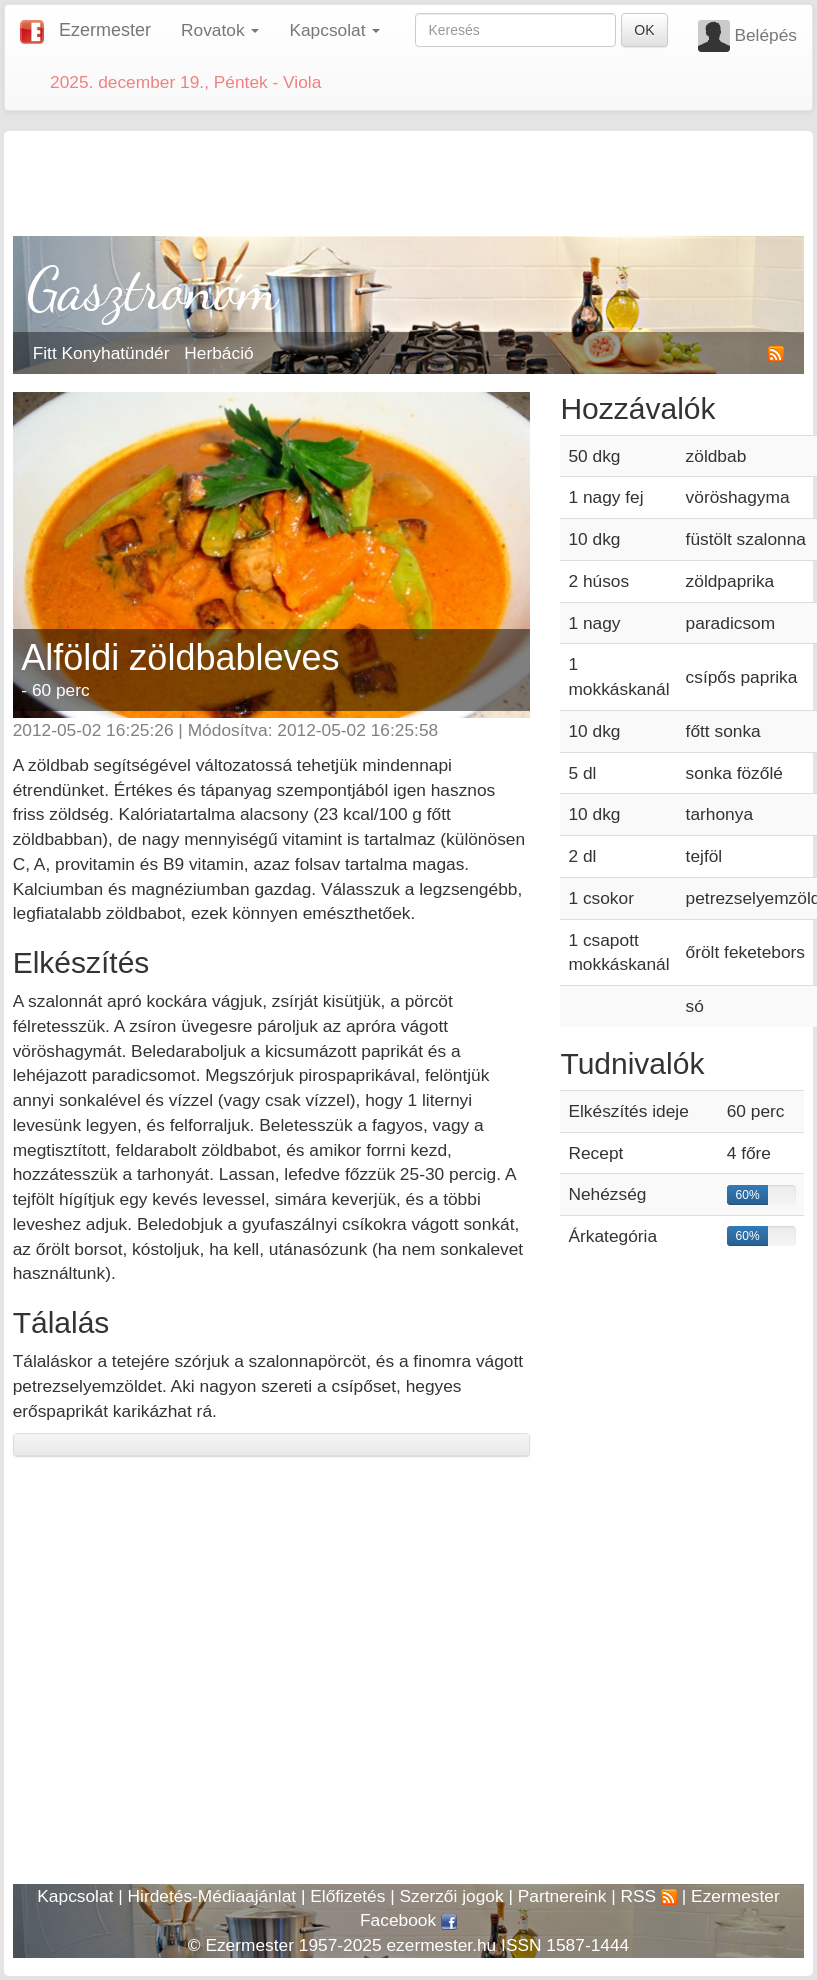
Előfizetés (347, 1896)
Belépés (765, 35)
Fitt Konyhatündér (101, 353)
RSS (648, 1896)
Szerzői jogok (452, 1896)
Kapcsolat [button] (334, 30)
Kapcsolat (75, 1896)
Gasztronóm (153, 289)
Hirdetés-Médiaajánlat (212, 1896)
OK (644, 30)
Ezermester (105, 30)
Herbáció (218, 353)
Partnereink (562, 1896)
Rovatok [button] (220, 30)
